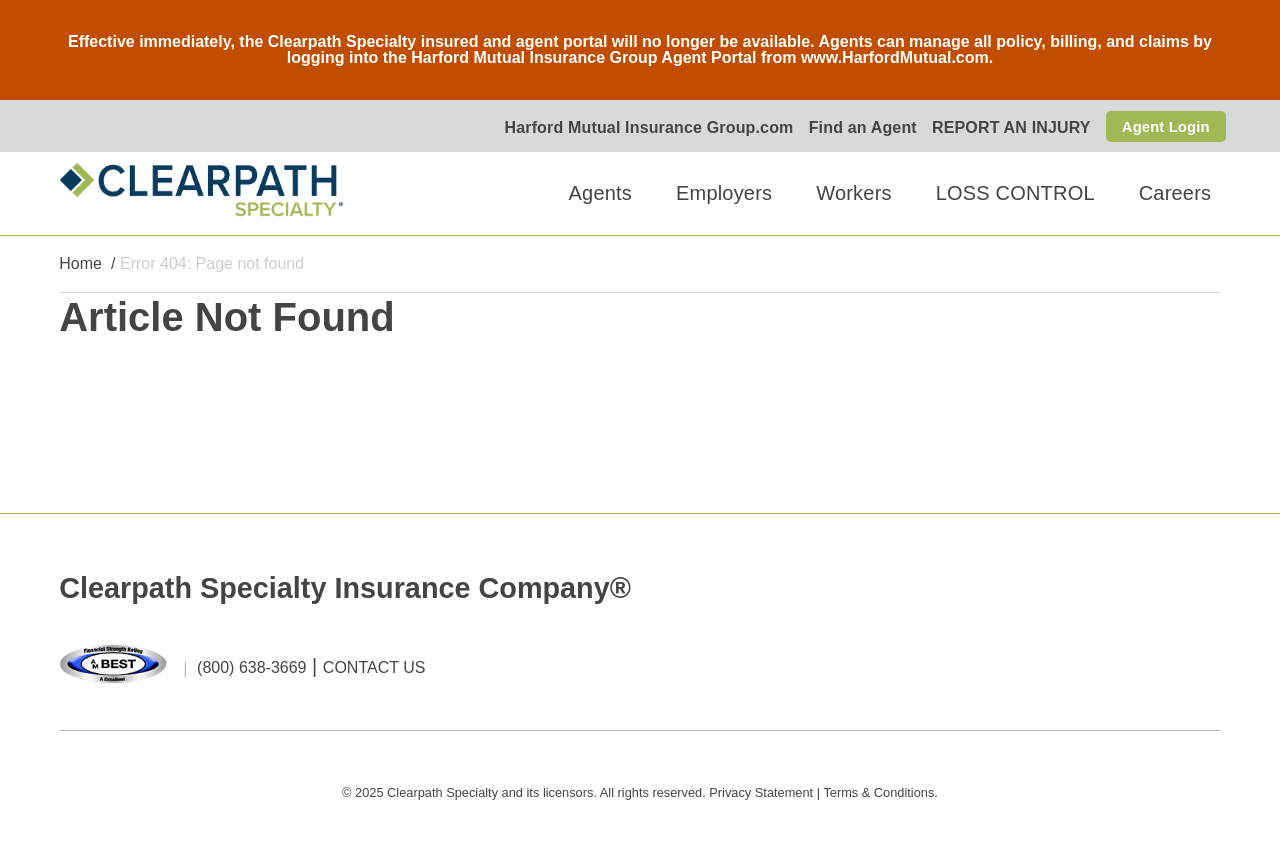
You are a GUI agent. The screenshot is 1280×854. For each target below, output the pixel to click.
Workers (853, 194)
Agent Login (1162, 125)
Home (80, 264)
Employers (724, 194)
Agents (600, 194)
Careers (1175, 194)
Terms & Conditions (878, 792)
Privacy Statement (761, 792)
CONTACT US (374, 668)
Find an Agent (855, 127)
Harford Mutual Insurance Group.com (641, 127)
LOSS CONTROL (1015, 194)
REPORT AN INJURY (1004, 127)
